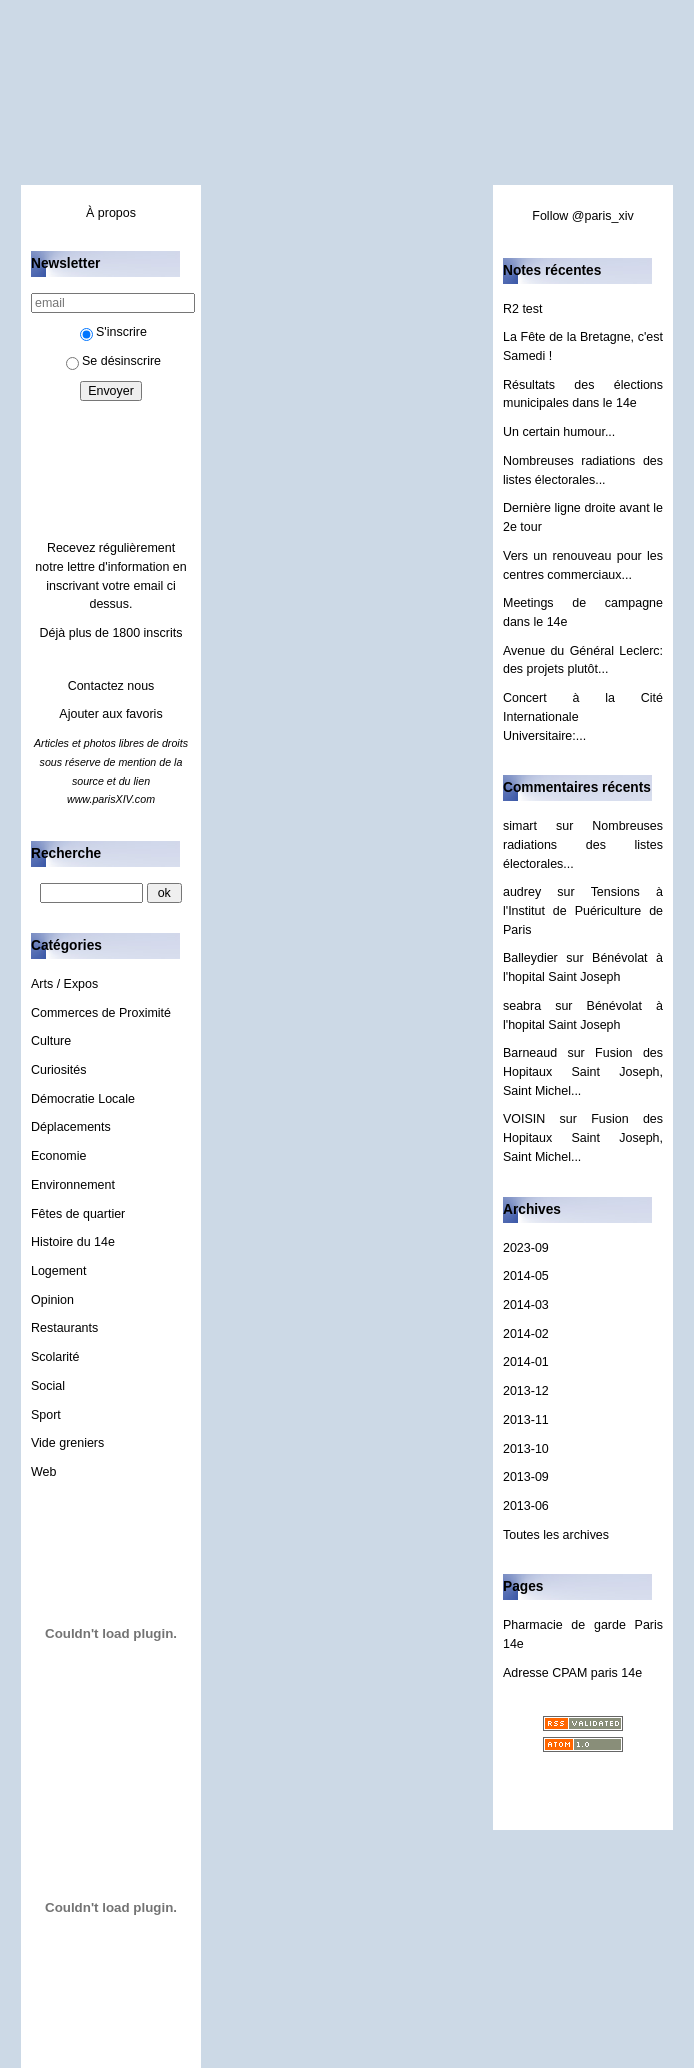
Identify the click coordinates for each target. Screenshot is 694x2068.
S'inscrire (113, 332)
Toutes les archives (556, 1535)
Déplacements (71, 1127)
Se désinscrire (113, 361)
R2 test (523, 309)
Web (43, 1472)
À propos (111, 213)
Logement (58, 1271)
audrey (522, 892)
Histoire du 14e (73, 1242)
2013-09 (526, 1477)
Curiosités (58, 1070)
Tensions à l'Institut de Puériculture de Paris (583, 910)
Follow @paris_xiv (582, 216)
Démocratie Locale (83, 1099)
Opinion (52, 1300)
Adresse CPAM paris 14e (572, 1673)
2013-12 (526, 1391)
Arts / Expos (64, 984)
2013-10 (526, 1449)
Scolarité (55, 1357)
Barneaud (530, 1053)
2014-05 (526, 1276)
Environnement (73, 1185)
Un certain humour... (559, 432)
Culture (51, 1041)
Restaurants (64, 1328)
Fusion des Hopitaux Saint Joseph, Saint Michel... (583, 1071)
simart (520, 826)
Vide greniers (67, 1443)
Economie (58, 1156)
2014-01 (526, 1362)
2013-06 (526, 1506)
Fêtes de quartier (78, 1214)
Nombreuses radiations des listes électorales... (583, 844)
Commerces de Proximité (101, 1013)
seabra (522, 1006)
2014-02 (526, 1334)
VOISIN (524, 1119)
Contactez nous (111, 686)
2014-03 (526, 1305)
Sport (46, 1415)
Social (48, 1386)
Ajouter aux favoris (110, 714)
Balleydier (530, 958)
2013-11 (526, 1420)
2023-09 (526, 1248)
